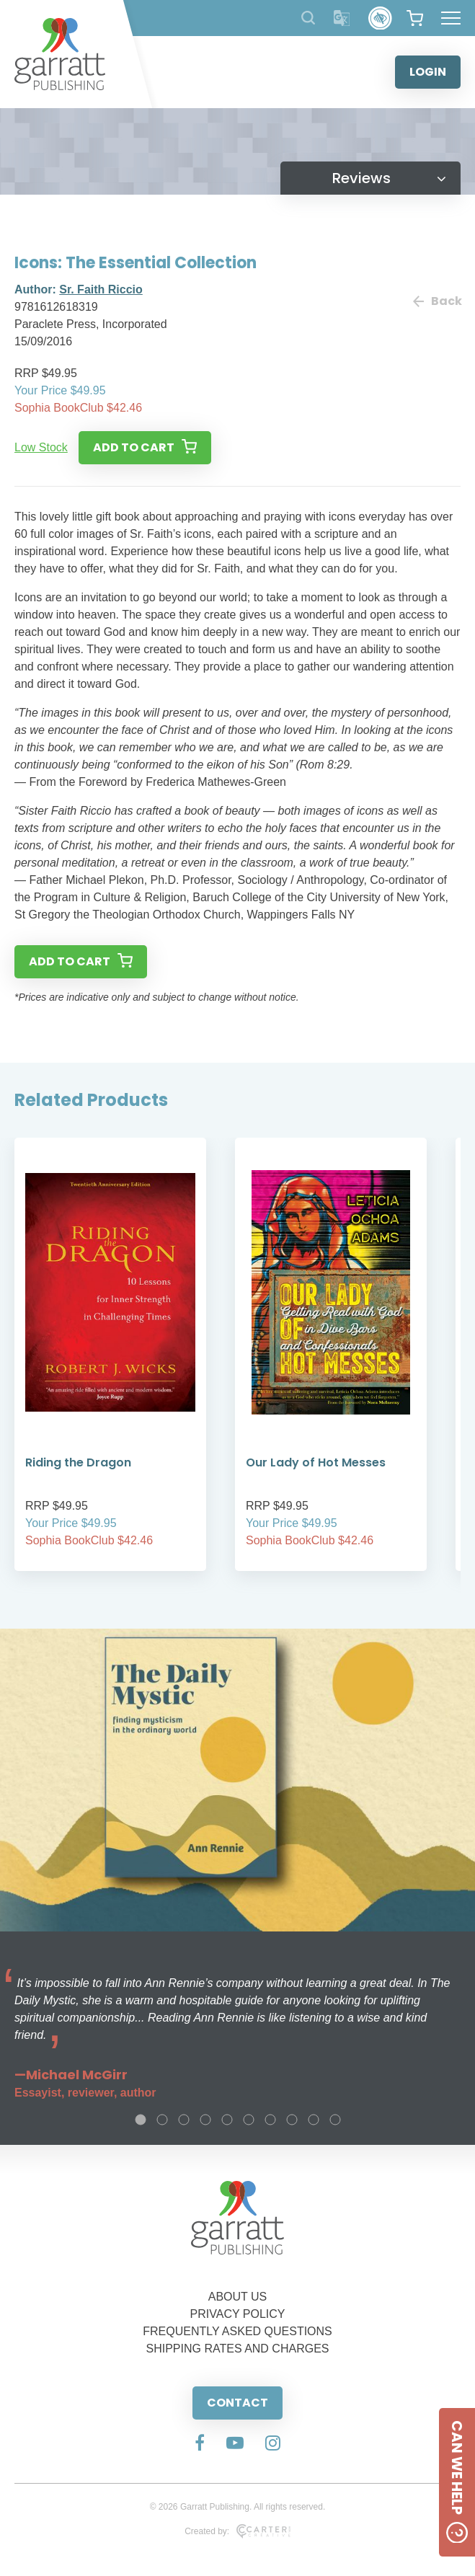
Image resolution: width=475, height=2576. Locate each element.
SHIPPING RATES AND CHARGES (237, 2348)
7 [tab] (270, 2119)
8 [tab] (292, 2119)
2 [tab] (162, 2119)
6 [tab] (248, 2119)
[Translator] (342, 18)
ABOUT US (237, 2296)
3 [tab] (184, 2119)
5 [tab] (227, 2119)
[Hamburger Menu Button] (451, 18)
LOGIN (427, 71)
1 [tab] (140, 2119)
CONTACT (237, 2402)
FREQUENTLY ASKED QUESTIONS (237, 2331)
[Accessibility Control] (380, 18)
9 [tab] (313, 2119)
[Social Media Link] (200, 2444)
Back (437, 301)
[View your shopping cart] (415, 18)
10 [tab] (335, 2119)
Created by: (237, 2531)
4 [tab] (205, 2119)
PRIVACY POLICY (237, 2314)
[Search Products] (308, 18)
